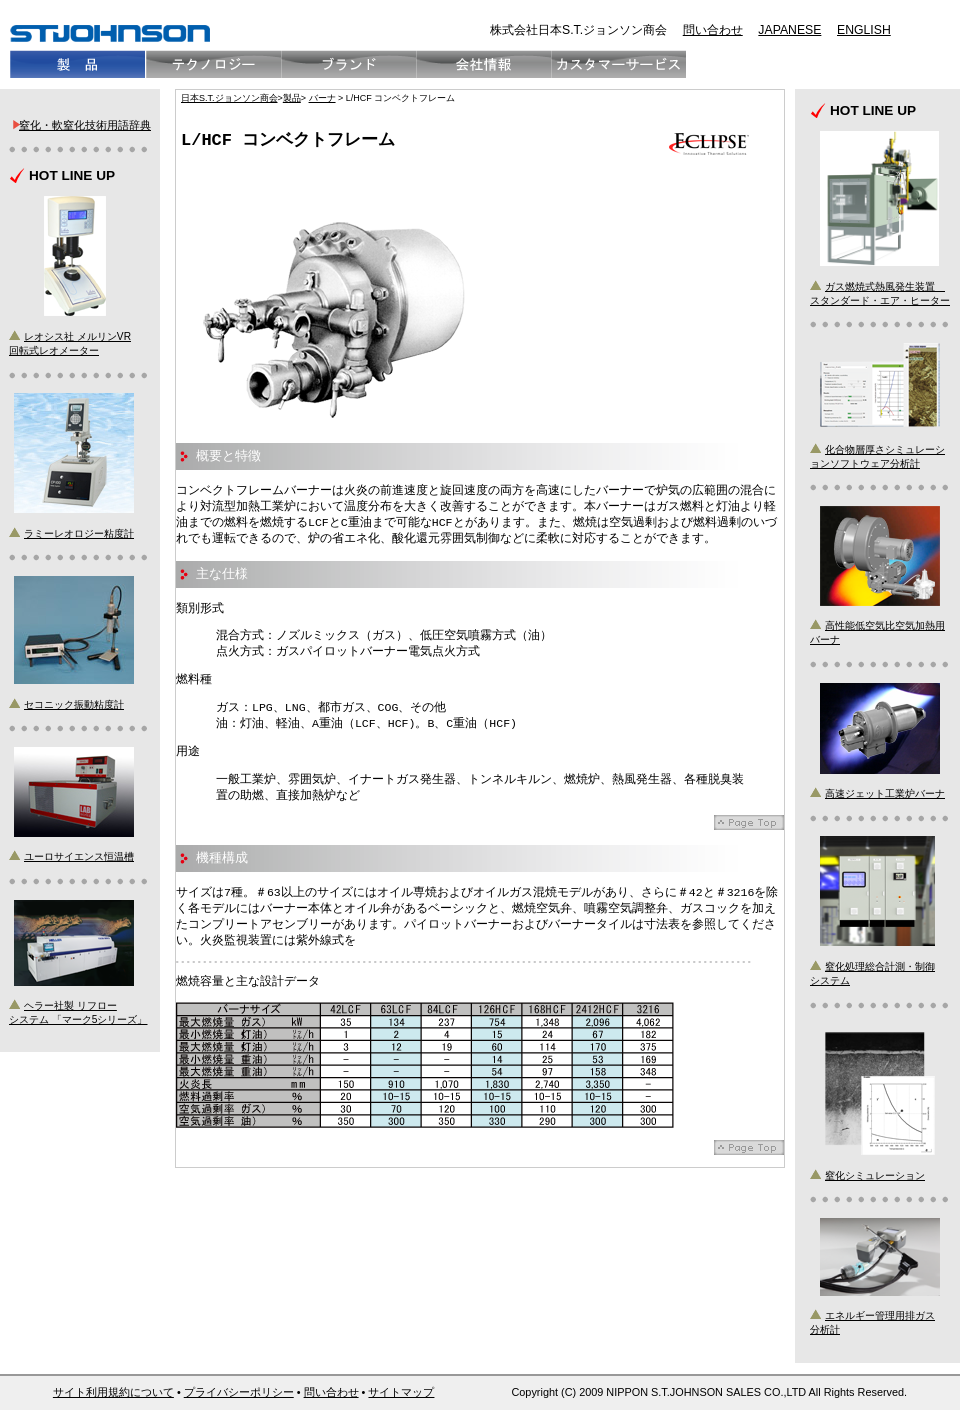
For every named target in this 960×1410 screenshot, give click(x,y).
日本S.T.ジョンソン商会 (229, 98)
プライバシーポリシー (239, 1392)
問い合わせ (713, 30)
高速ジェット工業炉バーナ (885, 793)
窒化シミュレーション (875, 1175)
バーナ (322, 98)
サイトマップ (401, 1392)
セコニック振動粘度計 (74, 704)
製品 (292, 98)
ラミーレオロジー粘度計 (79, 533)
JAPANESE (789, 30)
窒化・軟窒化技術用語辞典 (85, 125)
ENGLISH (864, 30)
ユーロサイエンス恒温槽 (79, 856)
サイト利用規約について (113, 1392)
